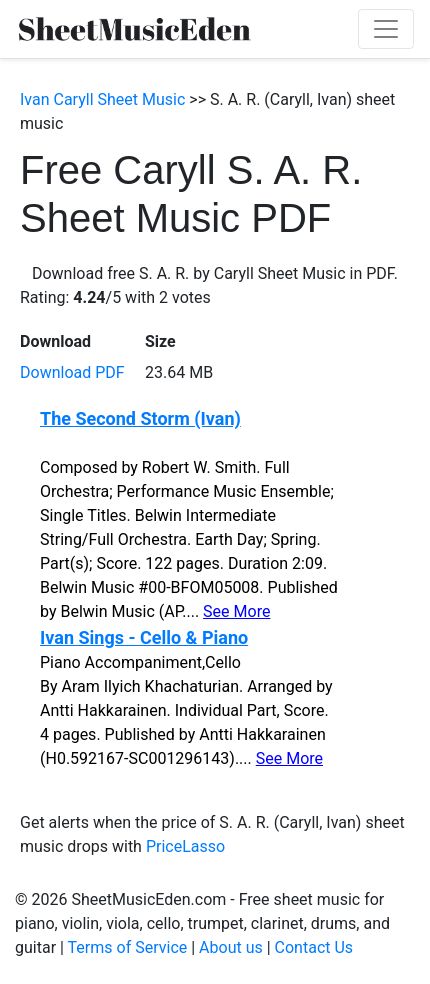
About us (231, 947)
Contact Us (314, 947)
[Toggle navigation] (386, 29)
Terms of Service (128, 947)
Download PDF (72, 372)
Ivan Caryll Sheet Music (102, 99)
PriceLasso (185, 846)
